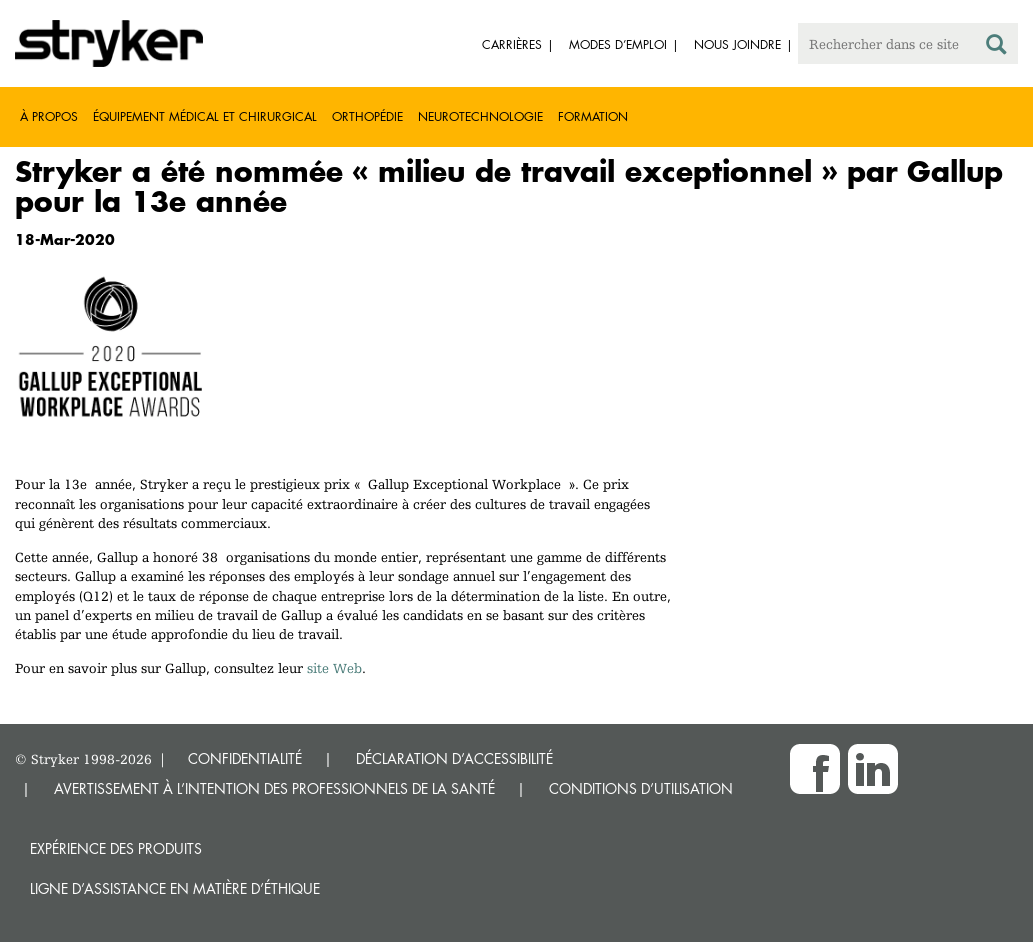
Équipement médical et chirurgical (205, 116)
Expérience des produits (116, 848)
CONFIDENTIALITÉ (245, 758)
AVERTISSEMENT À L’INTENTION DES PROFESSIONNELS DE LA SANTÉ (274, 788)
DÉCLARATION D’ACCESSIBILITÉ (454, 758)
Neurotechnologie (480, 116)
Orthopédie (367, 116)
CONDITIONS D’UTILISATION (641, 788)
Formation (593, 116)
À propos (49, 116)
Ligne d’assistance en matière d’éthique (175, 888)
